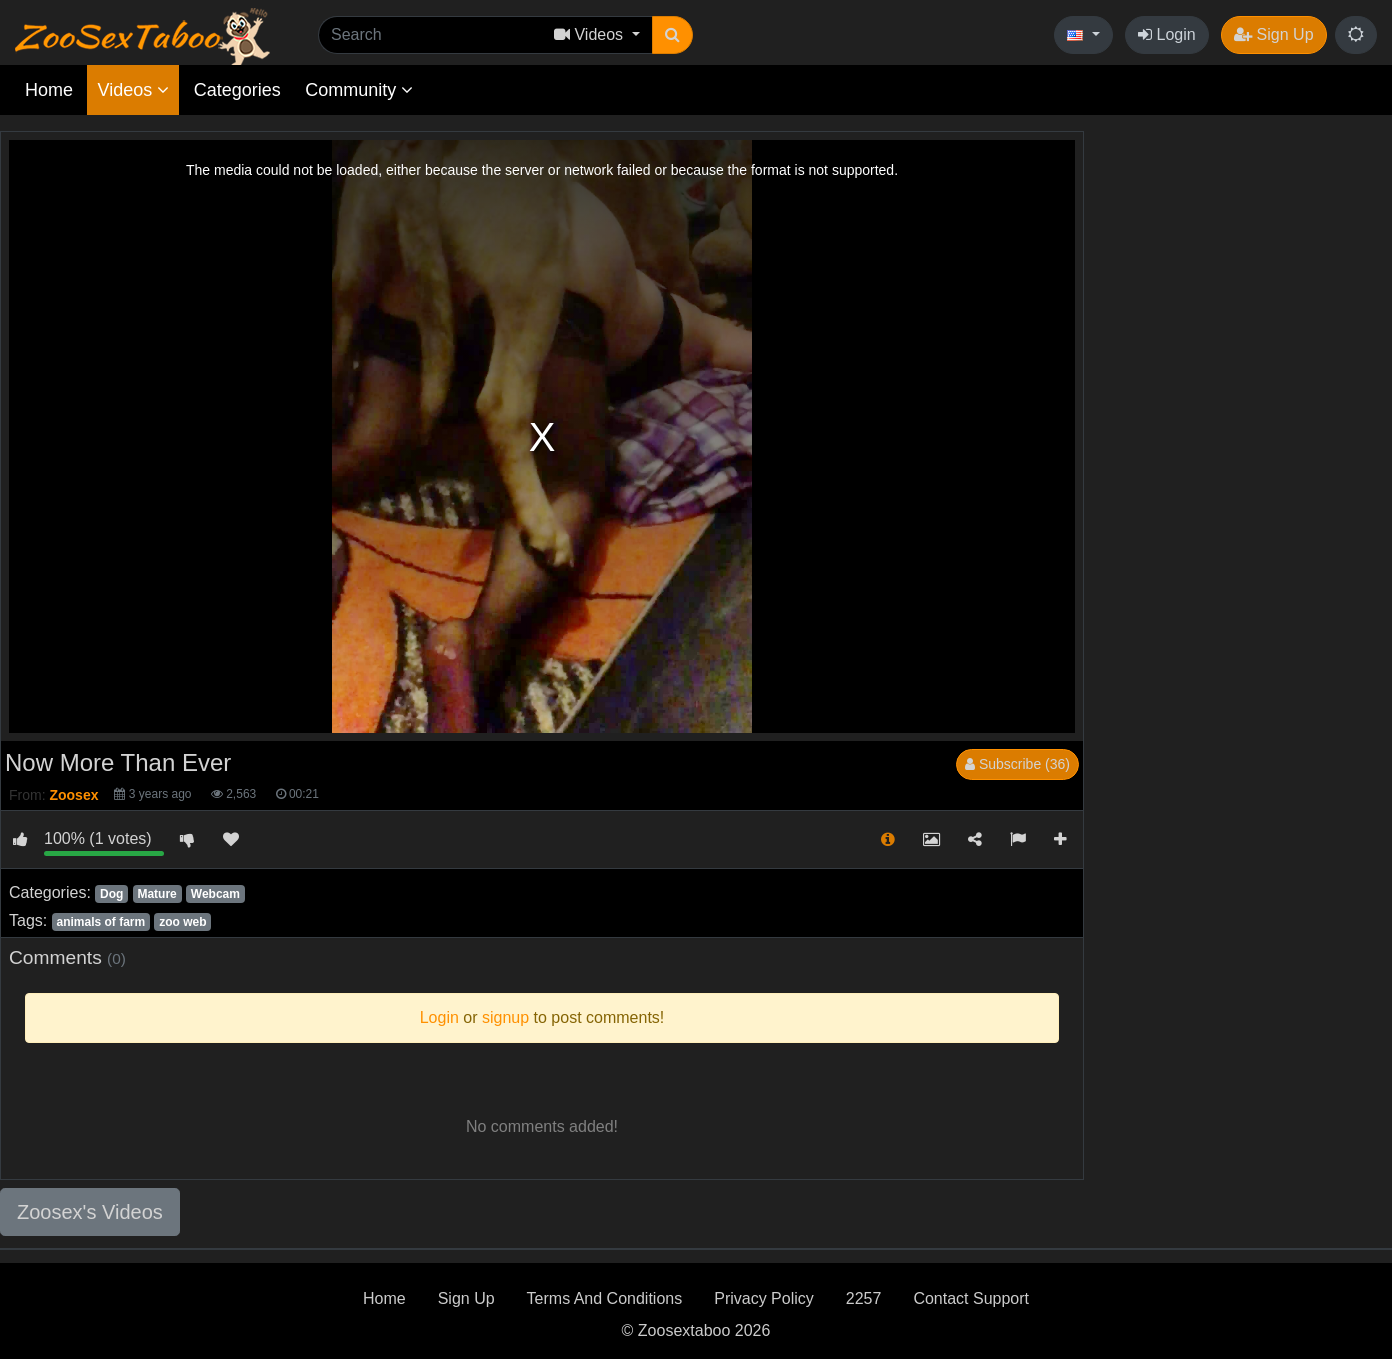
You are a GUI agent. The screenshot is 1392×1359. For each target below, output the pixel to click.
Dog (111, 894)
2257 (864, 1298)
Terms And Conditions (605, 1298)
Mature (156, 894)
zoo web (182, 922)
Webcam (215, 894)
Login (1167, 34)
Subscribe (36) (1017, 764)
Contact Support (971, 1298)
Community (359, 90)
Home (49, 90)
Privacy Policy (764, 1298)
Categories (237, 90)
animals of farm (100, 922)
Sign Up (1273, 34)
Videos (133, 90)
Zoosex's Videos (90, 1212)
